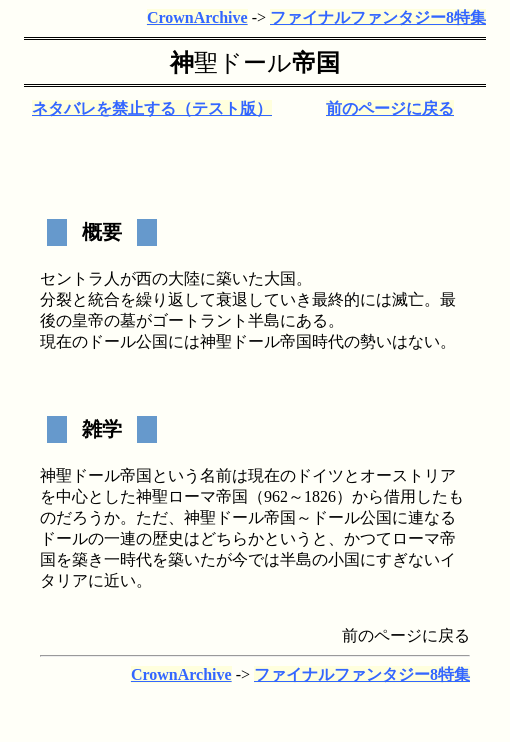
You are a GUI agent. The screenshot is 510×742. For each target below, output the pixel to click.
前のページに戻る (390, 108)
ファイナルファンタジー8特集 (378, 17)
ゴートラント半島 (216, 320)
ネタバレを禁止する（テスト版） (152, 108)
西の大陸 (168, 278)
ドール (255, 63)
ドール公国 (128, 341)
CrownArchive (197, 17)
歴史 (168, 538)
